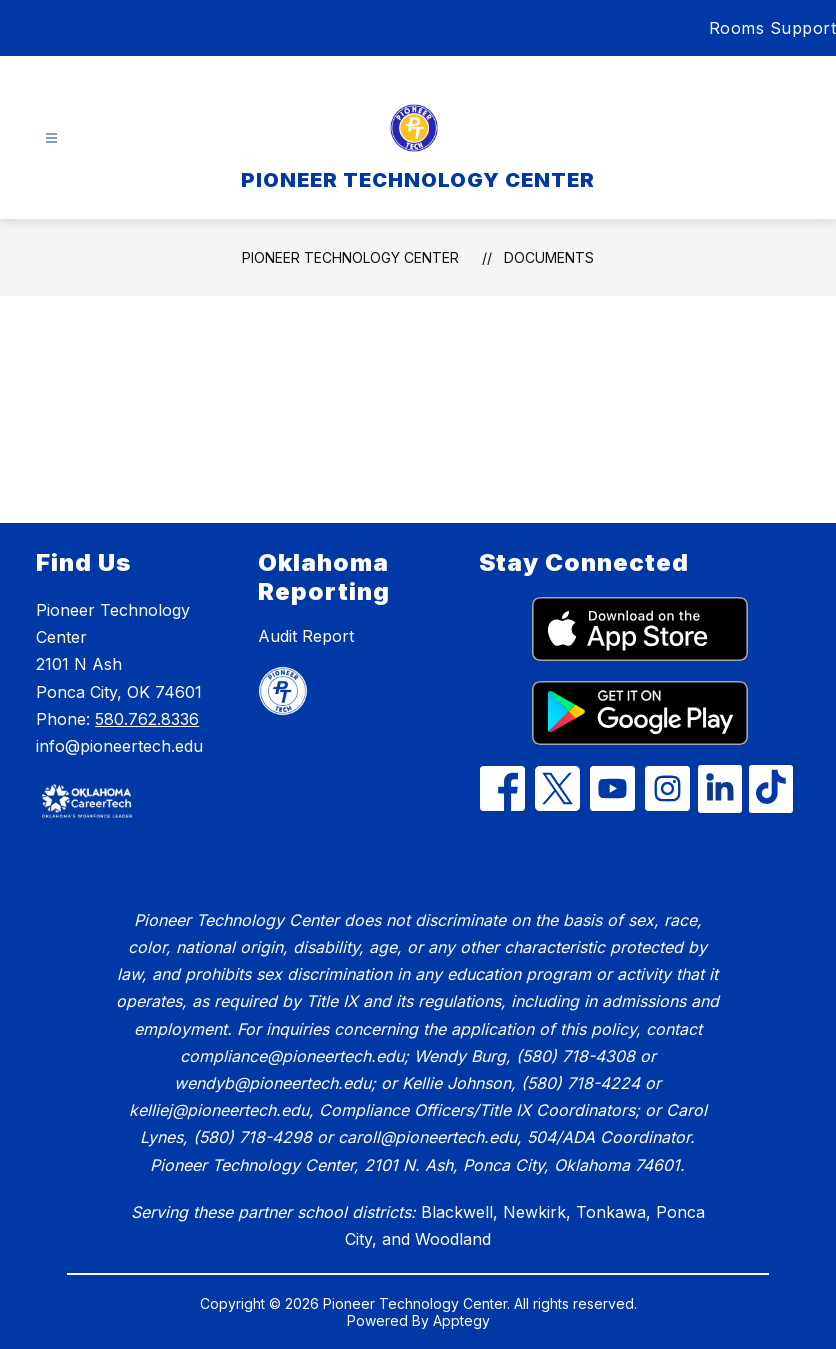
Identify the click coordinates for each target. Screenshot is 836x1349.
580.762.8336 (147, 719)
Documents (549, 257)
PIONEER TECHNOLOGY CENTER (350, 257)
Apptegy (461, 1320)
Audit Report (306, 636)
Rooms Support (773, 28)
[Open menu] (51, 138)
